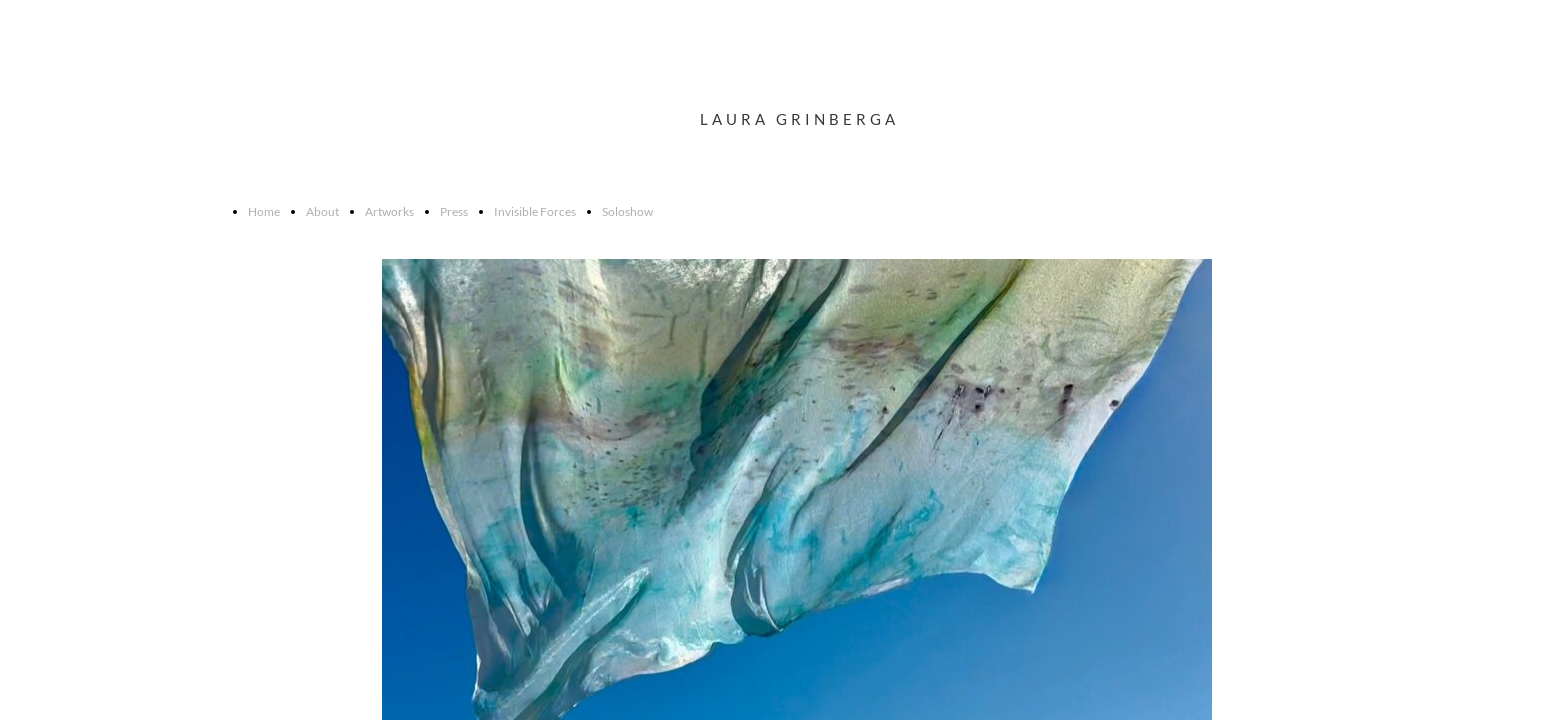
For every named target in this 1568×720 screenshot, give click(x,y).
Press (454, 211)
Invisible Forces (535, 211)
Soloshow (627, 211)
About (322, 211)
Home (264, 211)
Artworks (389, 211)
